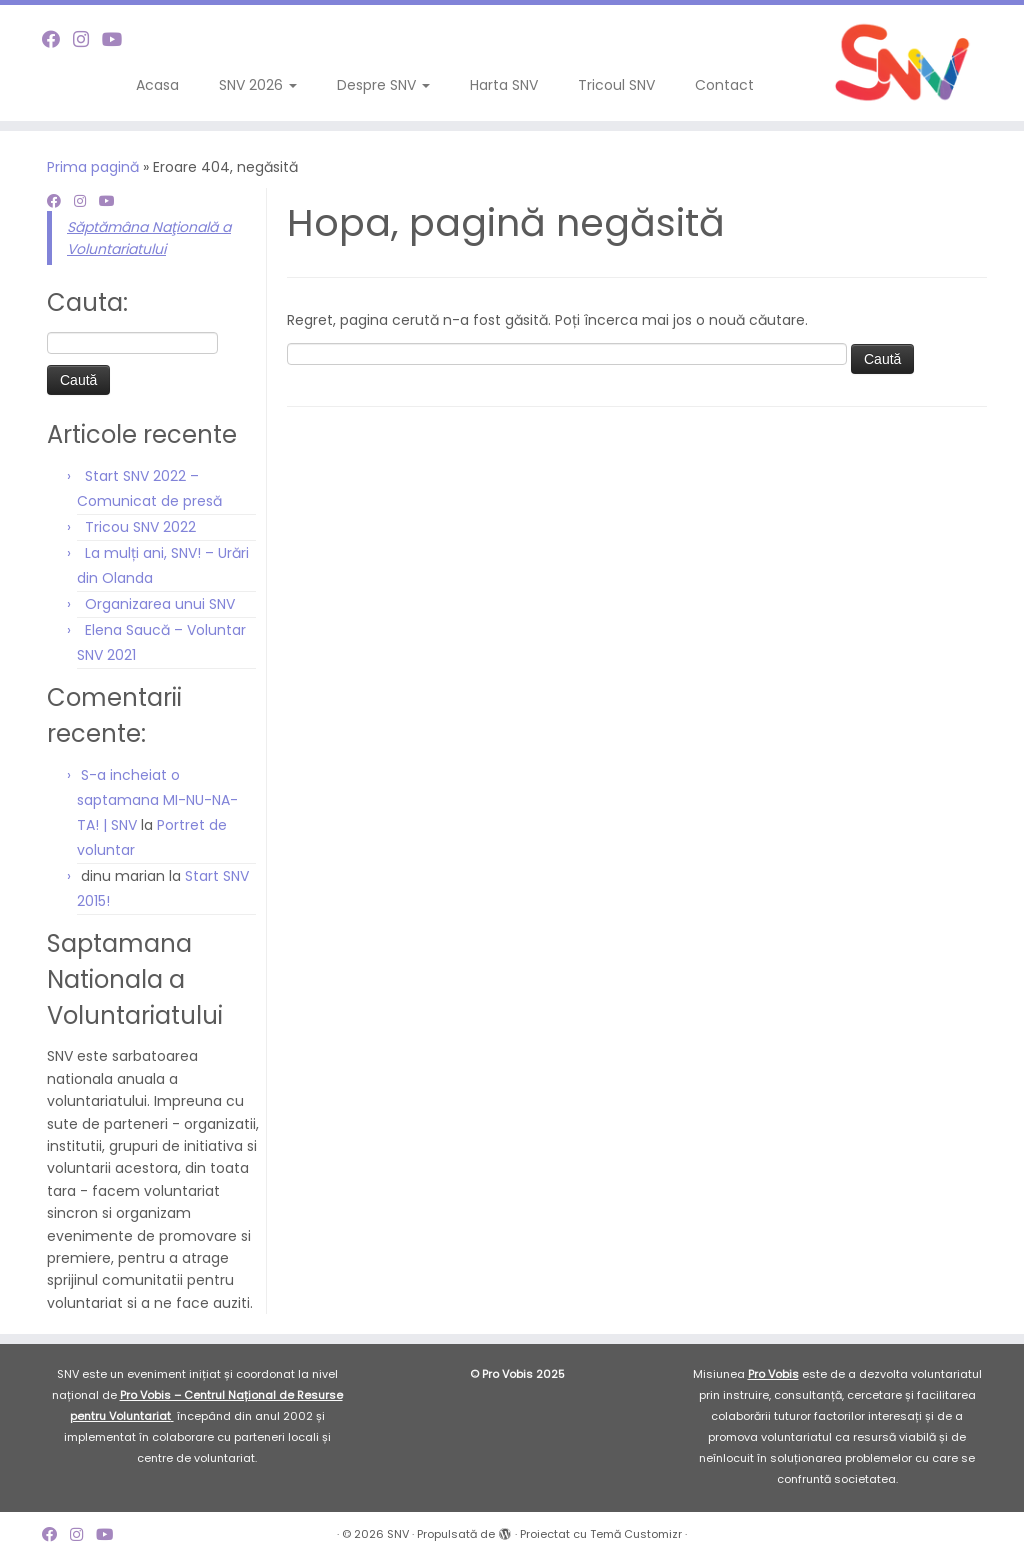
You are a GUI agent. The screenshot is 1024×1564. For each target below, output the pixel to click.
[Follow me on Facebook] (57, 39)
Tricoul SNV (616, 85)
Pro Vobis (773, 1374)
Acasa (157, 85)
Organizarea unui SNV (160, 604)
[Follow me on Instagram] (87, 39)
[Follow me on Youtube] (118, 39)
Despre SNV (383, 85)
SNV (398, 1534)
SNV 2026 (258, 85)
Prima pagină (93, 167)
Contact (724, 85)
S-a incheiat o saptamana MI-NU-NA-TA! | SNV (157, 800)
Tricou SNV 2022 (140, 527)
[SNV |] (904, 63)
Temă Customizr (636, 1534)
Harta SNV (504, 85)
